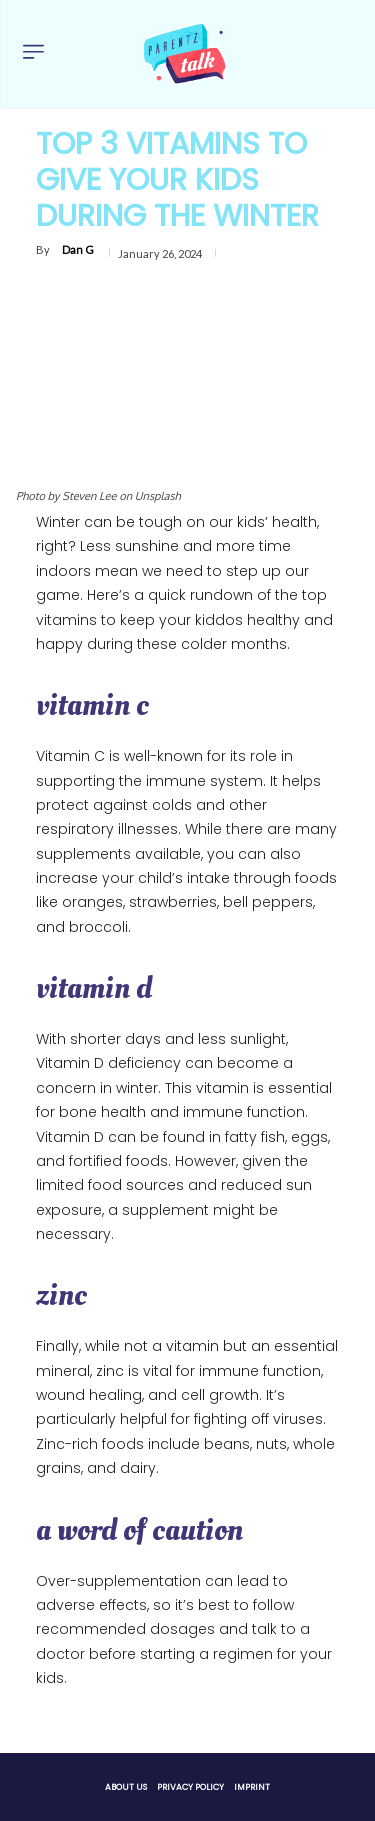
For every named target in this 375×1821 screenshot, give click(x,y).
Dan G (78, 249)
